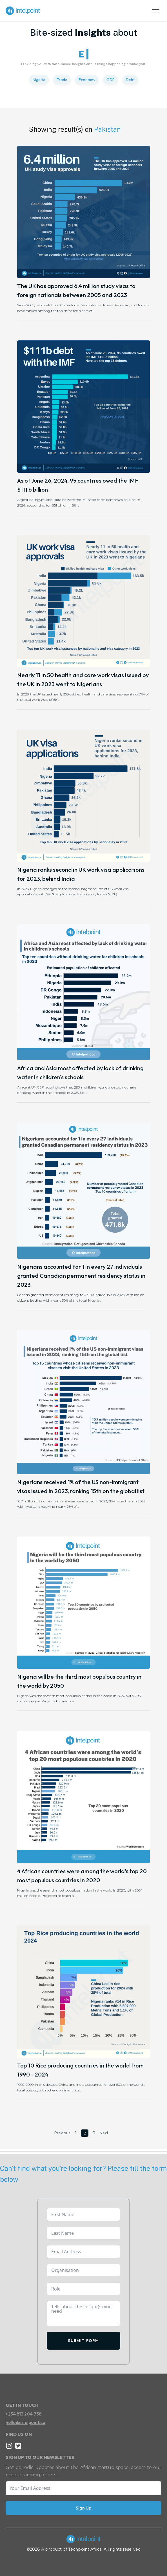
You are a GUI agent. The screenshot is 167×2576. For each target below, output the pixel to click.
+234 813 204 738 (23, 2414)
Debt (130, 79)
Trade (62, 79)
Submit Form (83, 2340)
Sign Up (83, 2508)
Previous (62, 2132)
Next (104, 2132)
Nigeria (39, 79)
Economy (87, 79)
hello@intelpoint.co (25, 2422)
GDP (110, 79)
